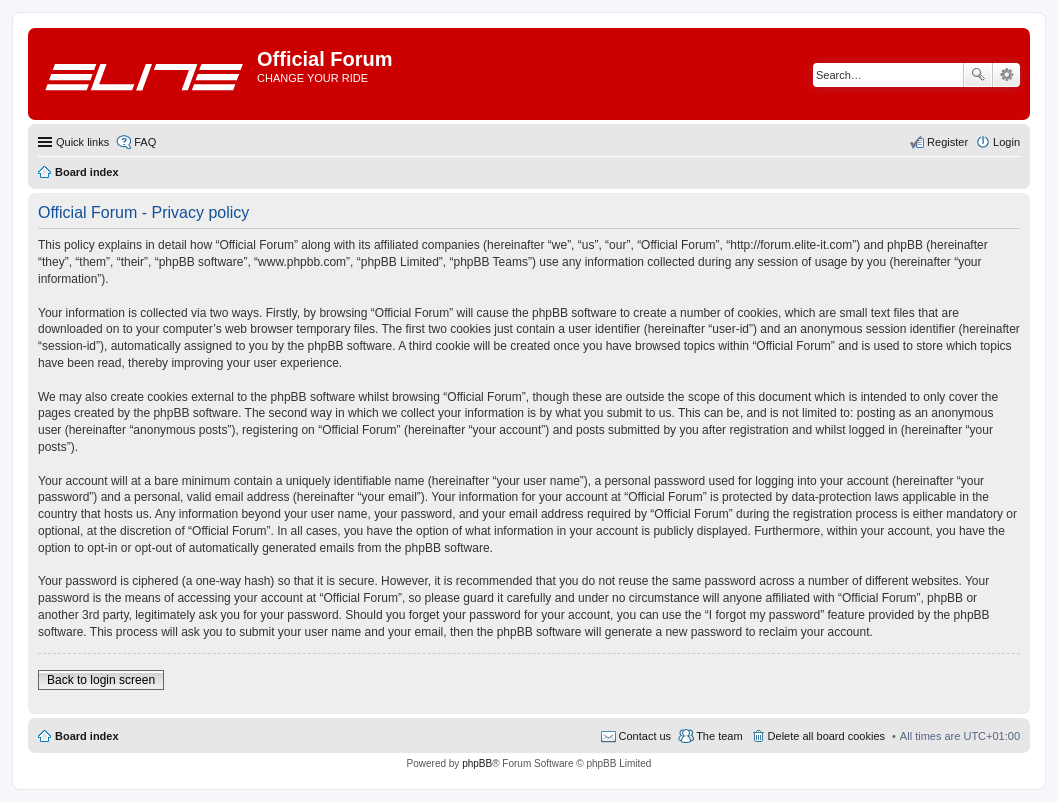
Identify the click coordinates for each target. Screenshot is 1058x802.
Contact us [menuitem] (645, 736)
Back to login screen (101, 680)
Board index (87, 736)
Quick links (82, 142)
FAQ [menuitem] (145, 142)
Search (978, 75)
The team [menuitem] (719, 736)
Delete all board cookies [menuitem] (826, 736)
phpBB (477, 763)
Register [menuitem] (947, 142)
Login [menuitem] (1006, 142)
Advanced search (1006, 75)
